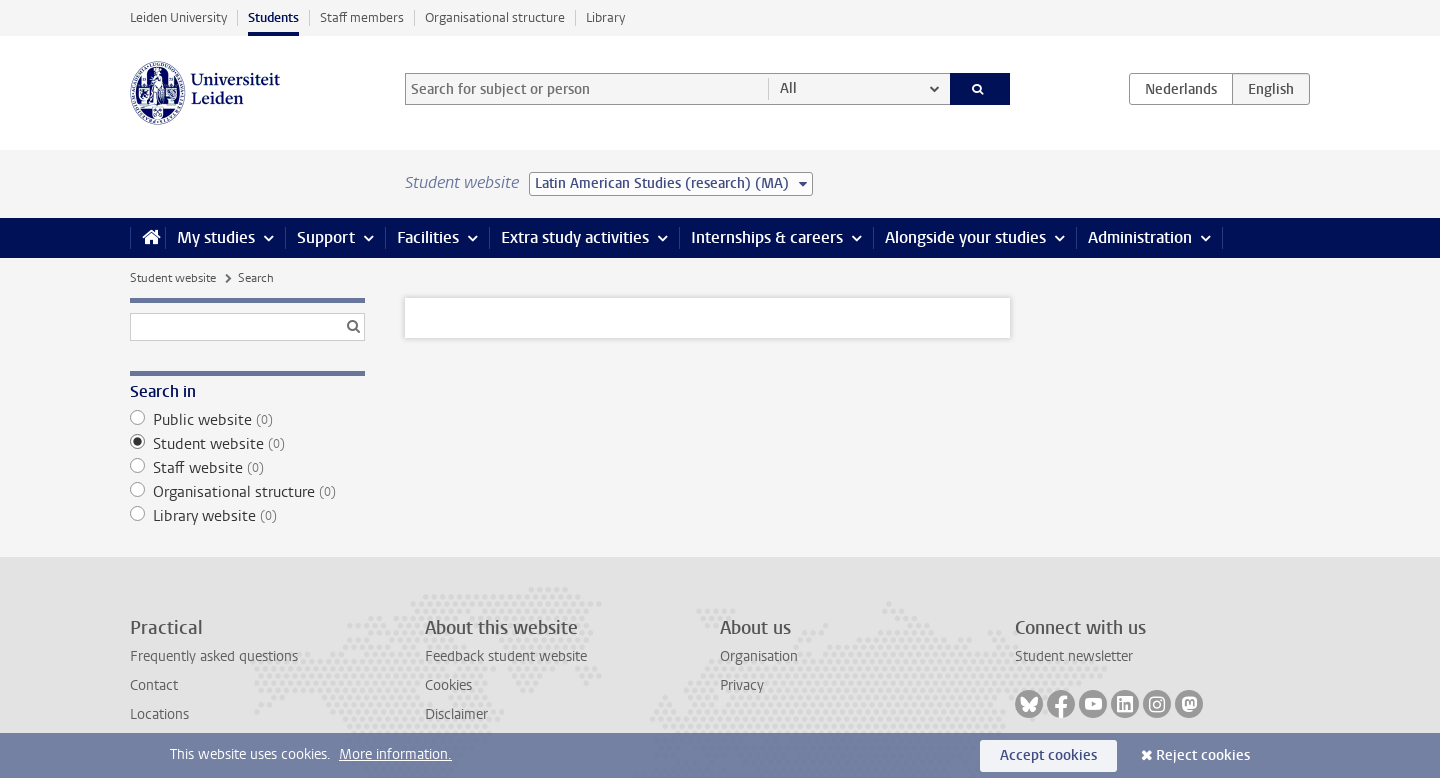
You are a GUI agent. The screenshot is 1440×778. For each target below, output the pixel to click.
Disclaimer (456, 714)
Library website (247, 516)
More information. (395, 754)
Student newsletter (1074, 656)
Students (273, 17)
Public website (247, 420)
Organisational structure (495, 17)
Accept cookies (1048, 755)
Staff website (247, 468)
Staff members (362, 17)
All (788, 88)
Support (326, 237)
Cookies (448, 685)
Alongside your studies (965, 237)
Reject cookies (1203, 755)
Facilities (428, 237)
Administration (1140, 237)
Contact (154, 685)
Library (605, 17)
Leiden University (178, 17)
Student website (173, 278)
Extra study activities (575, 237)
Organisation (759, 656)
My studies (216, 237)
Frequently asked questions (214, 656)
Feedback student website (506, 656)
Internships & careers (767, 237)
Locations (159, 714)
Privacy (742, 685)
